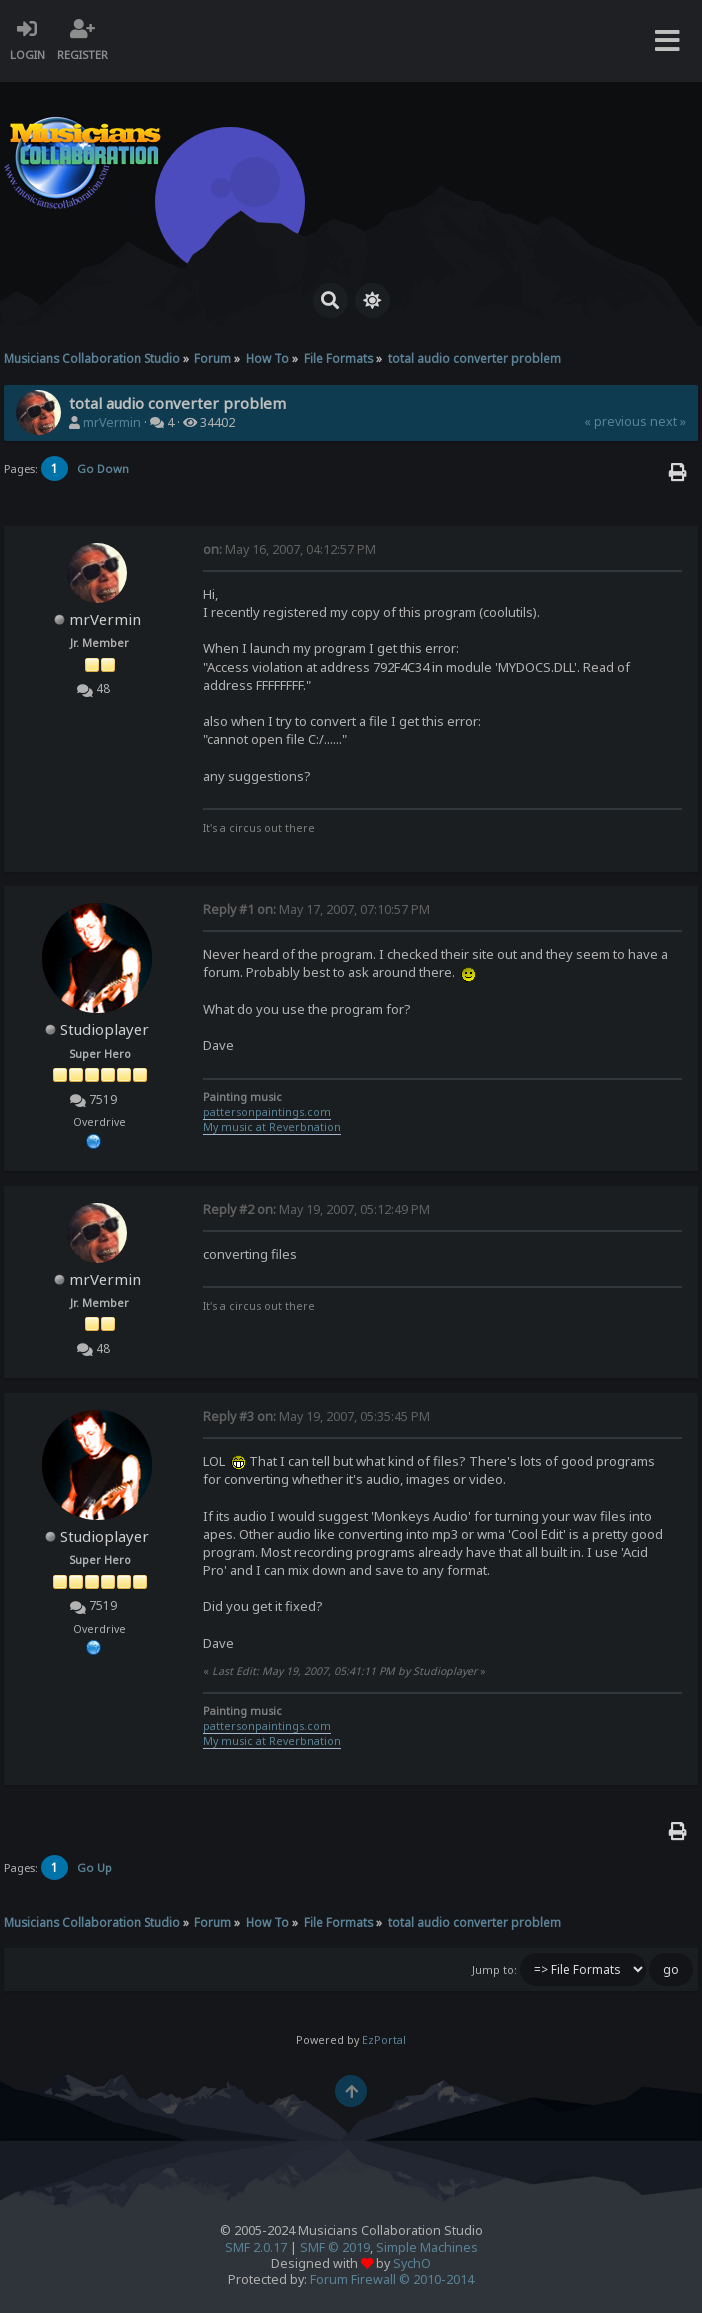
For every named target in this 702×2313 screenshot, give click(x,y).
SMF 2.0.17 (256, 2247)
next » (668, 421)
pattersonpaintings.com (267, 1112)
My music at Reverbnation (272, 1127)
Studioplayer (104, 1029)
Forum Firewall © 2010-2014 (392, 2279)
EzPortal (384, 2040)
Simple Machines (427, 2247)
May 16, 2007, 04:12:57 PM (289, 549)
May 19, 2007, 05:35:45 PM (316, 1416)
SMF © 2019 (335, 2247)
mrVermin (112, 422)
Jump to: (494, 1970)
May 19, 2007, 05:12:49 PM (316, 1209)
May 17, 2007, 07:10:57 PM (316, 909)
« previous (615, 421)
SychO (412, 2263)
